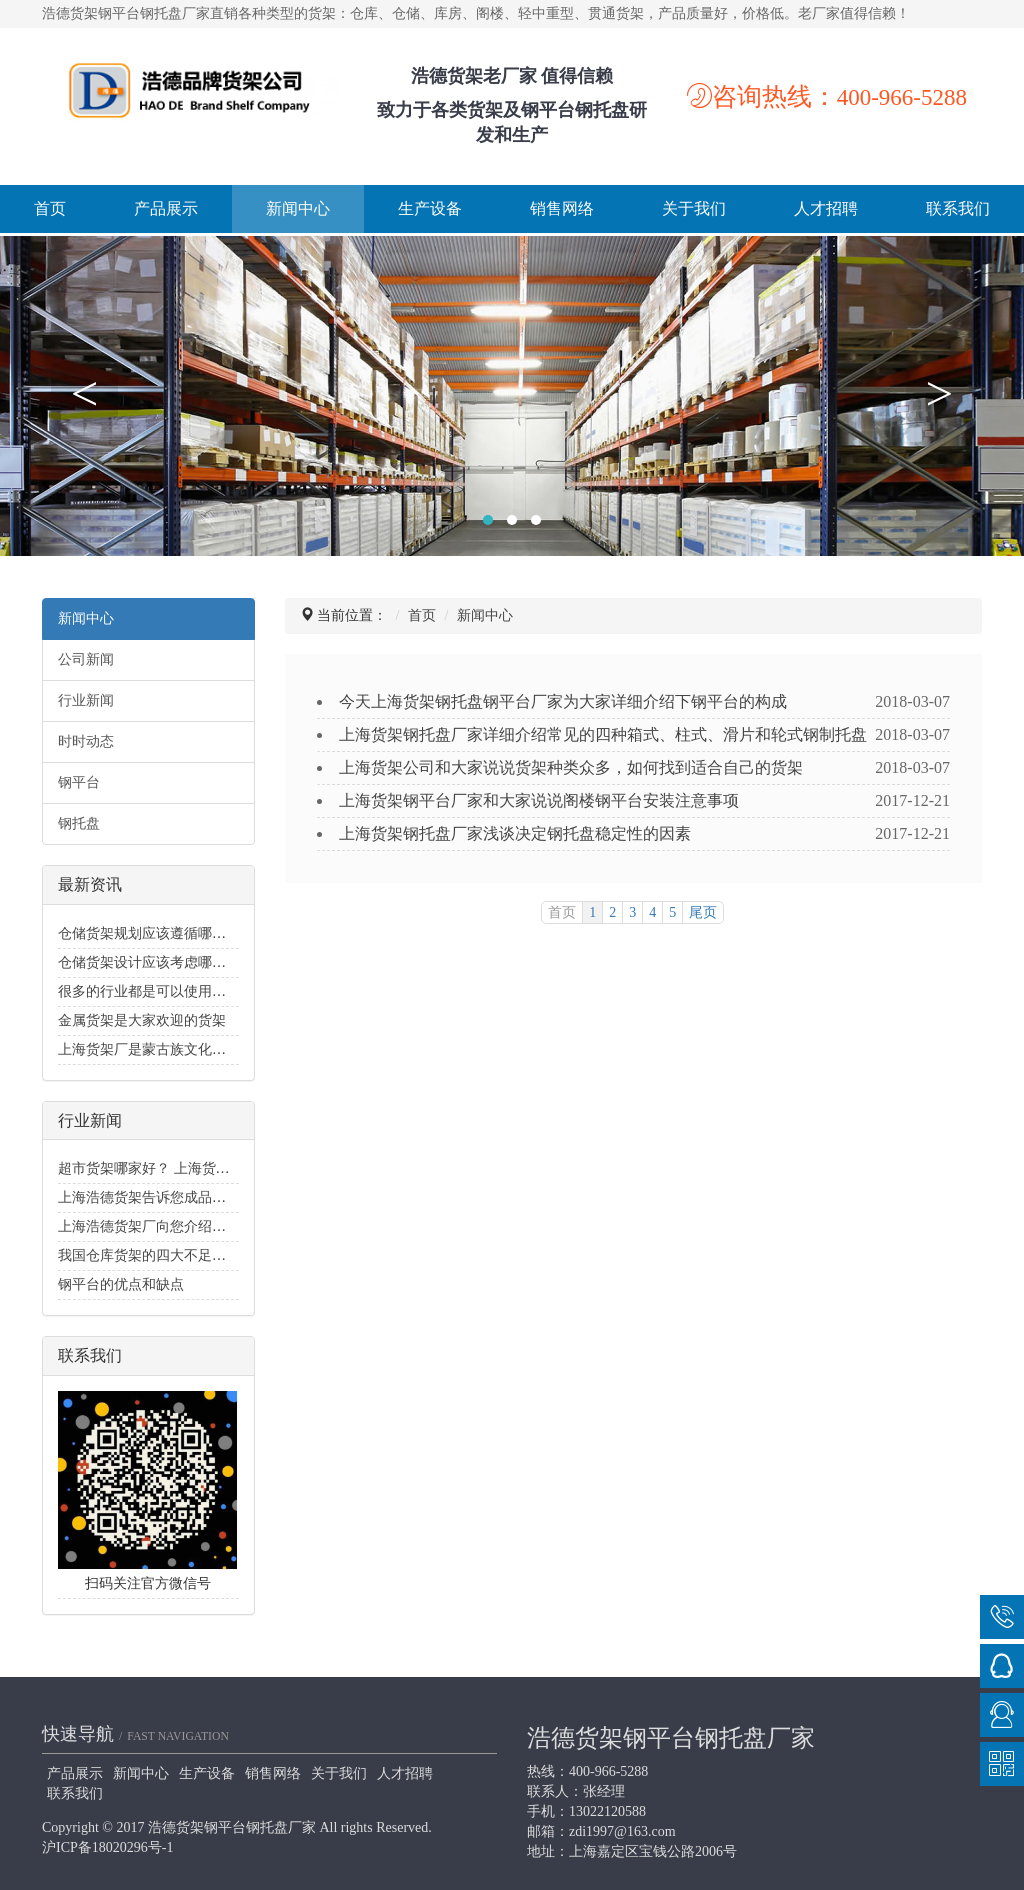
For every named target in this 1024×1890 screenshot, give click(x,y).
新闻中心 (298, 208)
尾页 (703, 912)
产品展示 (166, 208)
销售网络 (562, 208)
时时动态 (86, 741)
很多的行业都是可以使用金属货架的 (170, 991)
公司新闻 (86, 659)
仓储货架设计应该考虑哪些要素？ (163, 962)
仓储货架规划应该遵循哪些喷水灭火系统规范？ (205, 933)
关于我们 (694, 208)
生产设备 (430, 208)
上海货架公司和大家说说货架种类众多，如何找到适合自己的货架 (571, 767)
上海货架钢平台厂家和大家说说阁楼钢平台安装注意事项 (539, 800)
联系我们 (958, 208)
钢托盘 (79, 823)
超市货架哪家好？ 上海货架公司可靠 (172, 1168)
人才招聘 (826, 208)
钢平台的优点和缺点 (121, 1284)
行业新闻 (86, 700)
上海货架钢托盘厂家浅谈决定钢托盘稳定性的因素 (515, 833)
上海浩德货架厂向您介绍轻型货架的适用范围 (198, 1226)
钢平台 (79, 782)
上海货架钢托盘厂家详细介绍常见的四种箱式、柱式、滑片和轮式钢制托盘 (603, 734)
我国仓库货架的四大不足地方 (149, 1255)
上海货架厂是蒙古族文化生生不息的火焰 (184, 1049)
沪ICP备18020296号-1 (107, 1847)
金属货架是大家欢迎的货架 (142, 1020)
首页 (50, 208)
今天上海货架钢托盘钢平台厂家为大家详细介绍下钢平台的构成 (563, 701)
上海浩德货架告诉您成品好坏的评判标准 (184, 1197)
